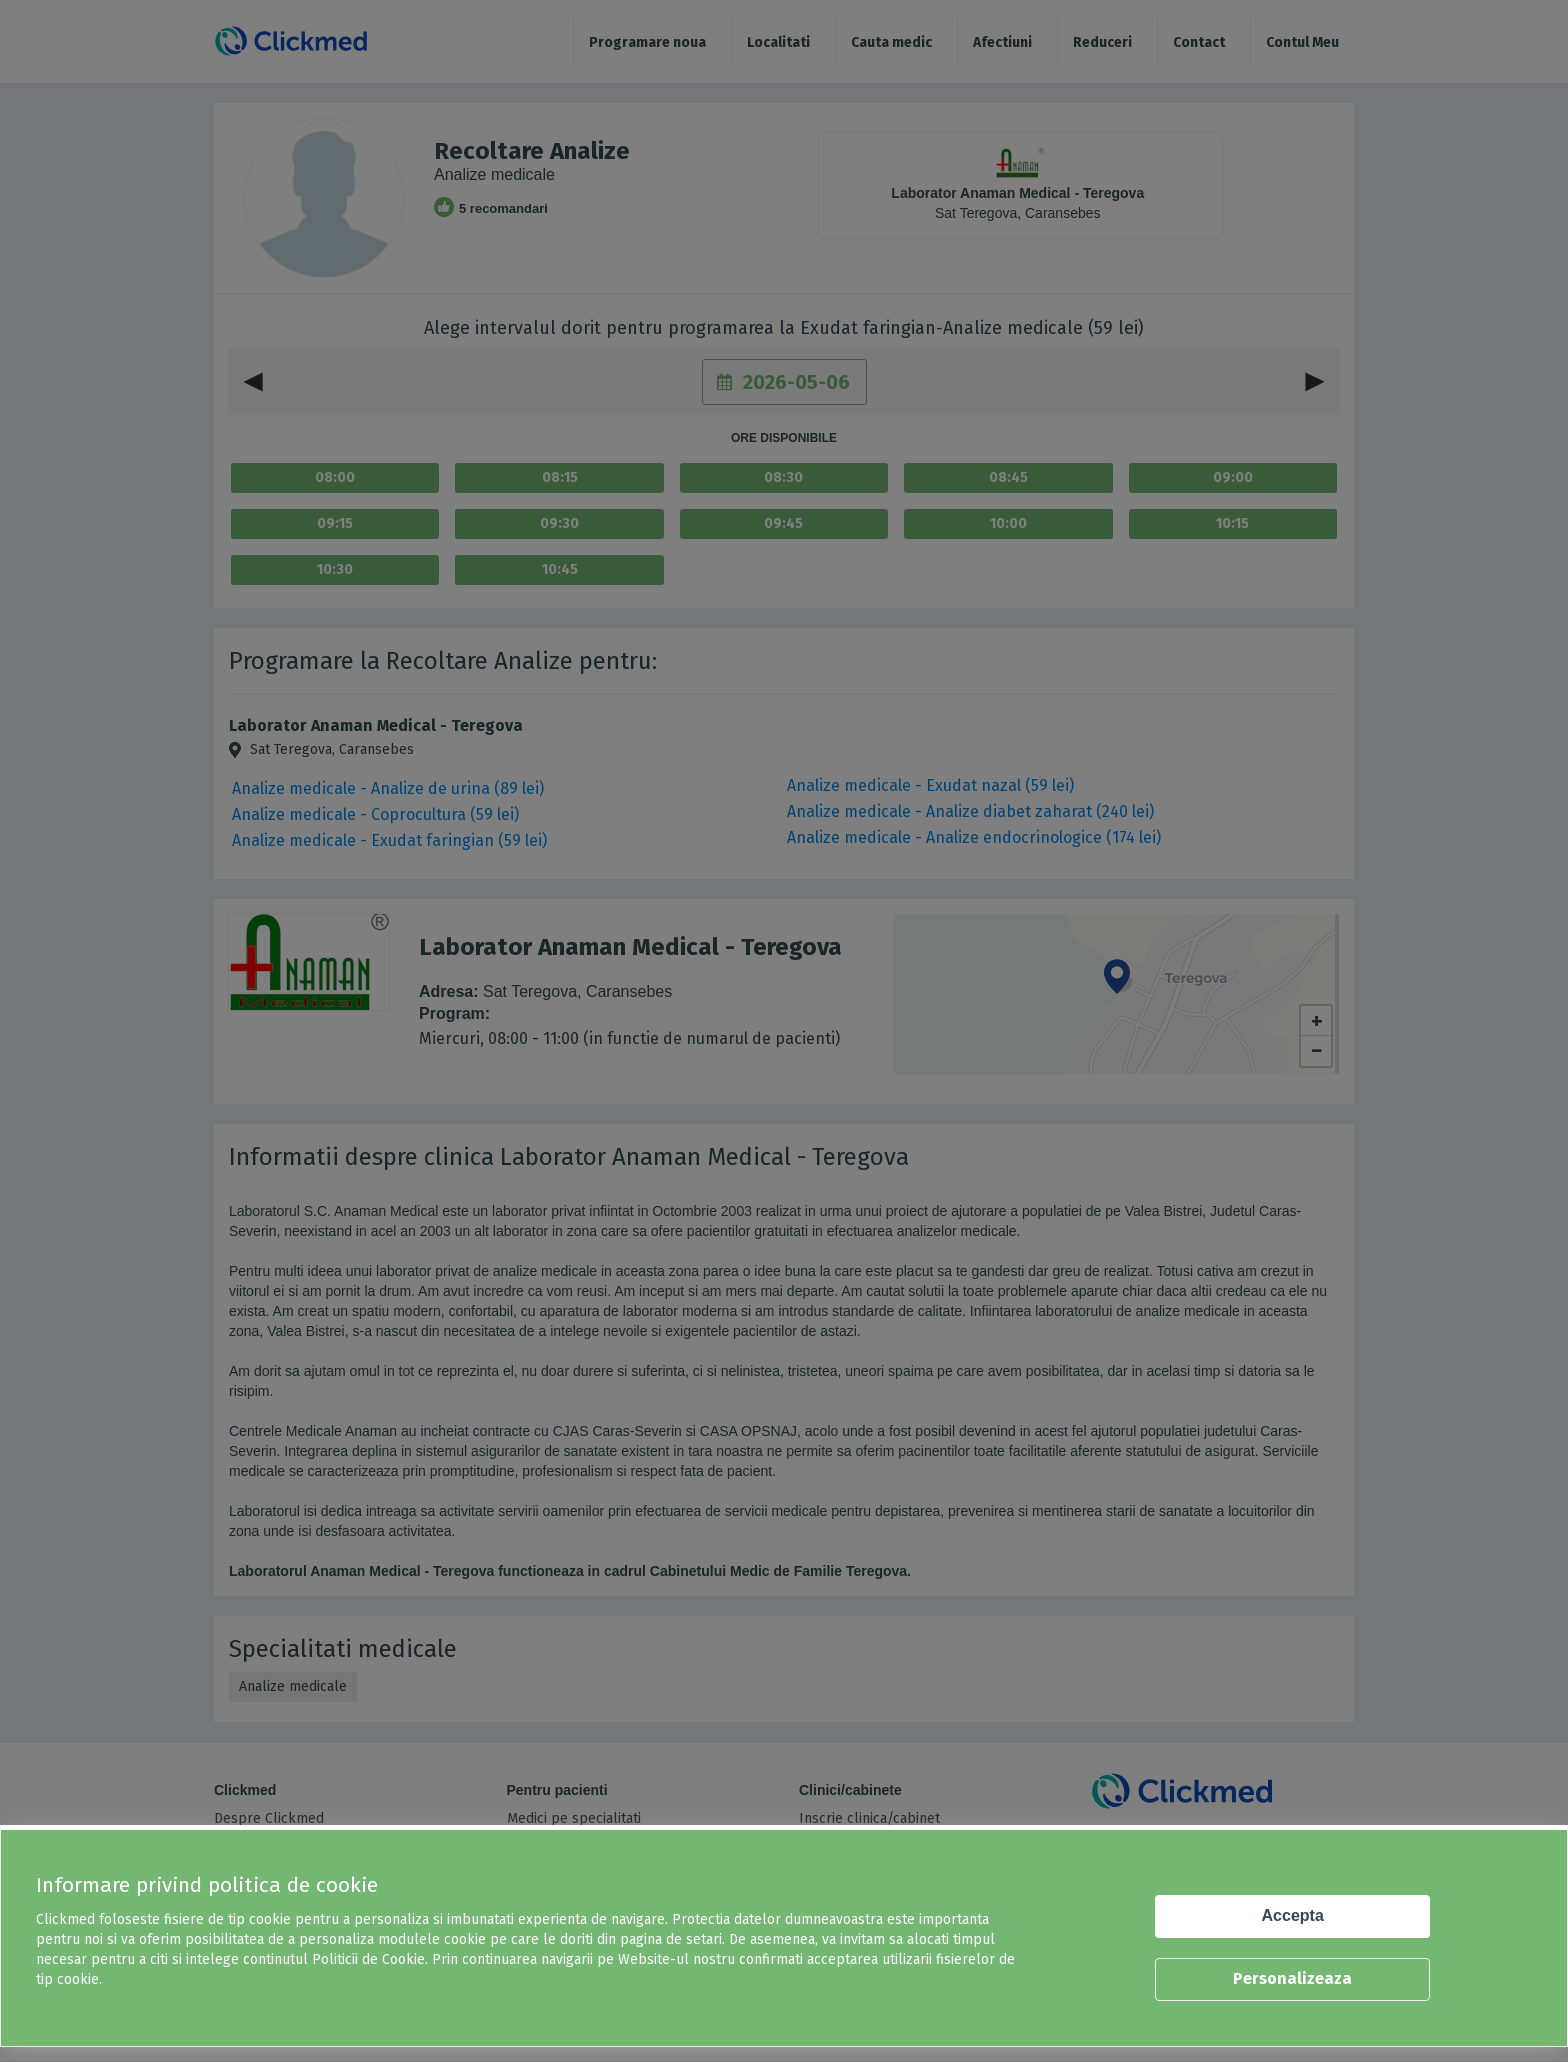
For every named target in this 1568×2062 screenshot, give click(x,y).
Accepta (1293, 1915)
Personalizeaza (1292, 1978)
